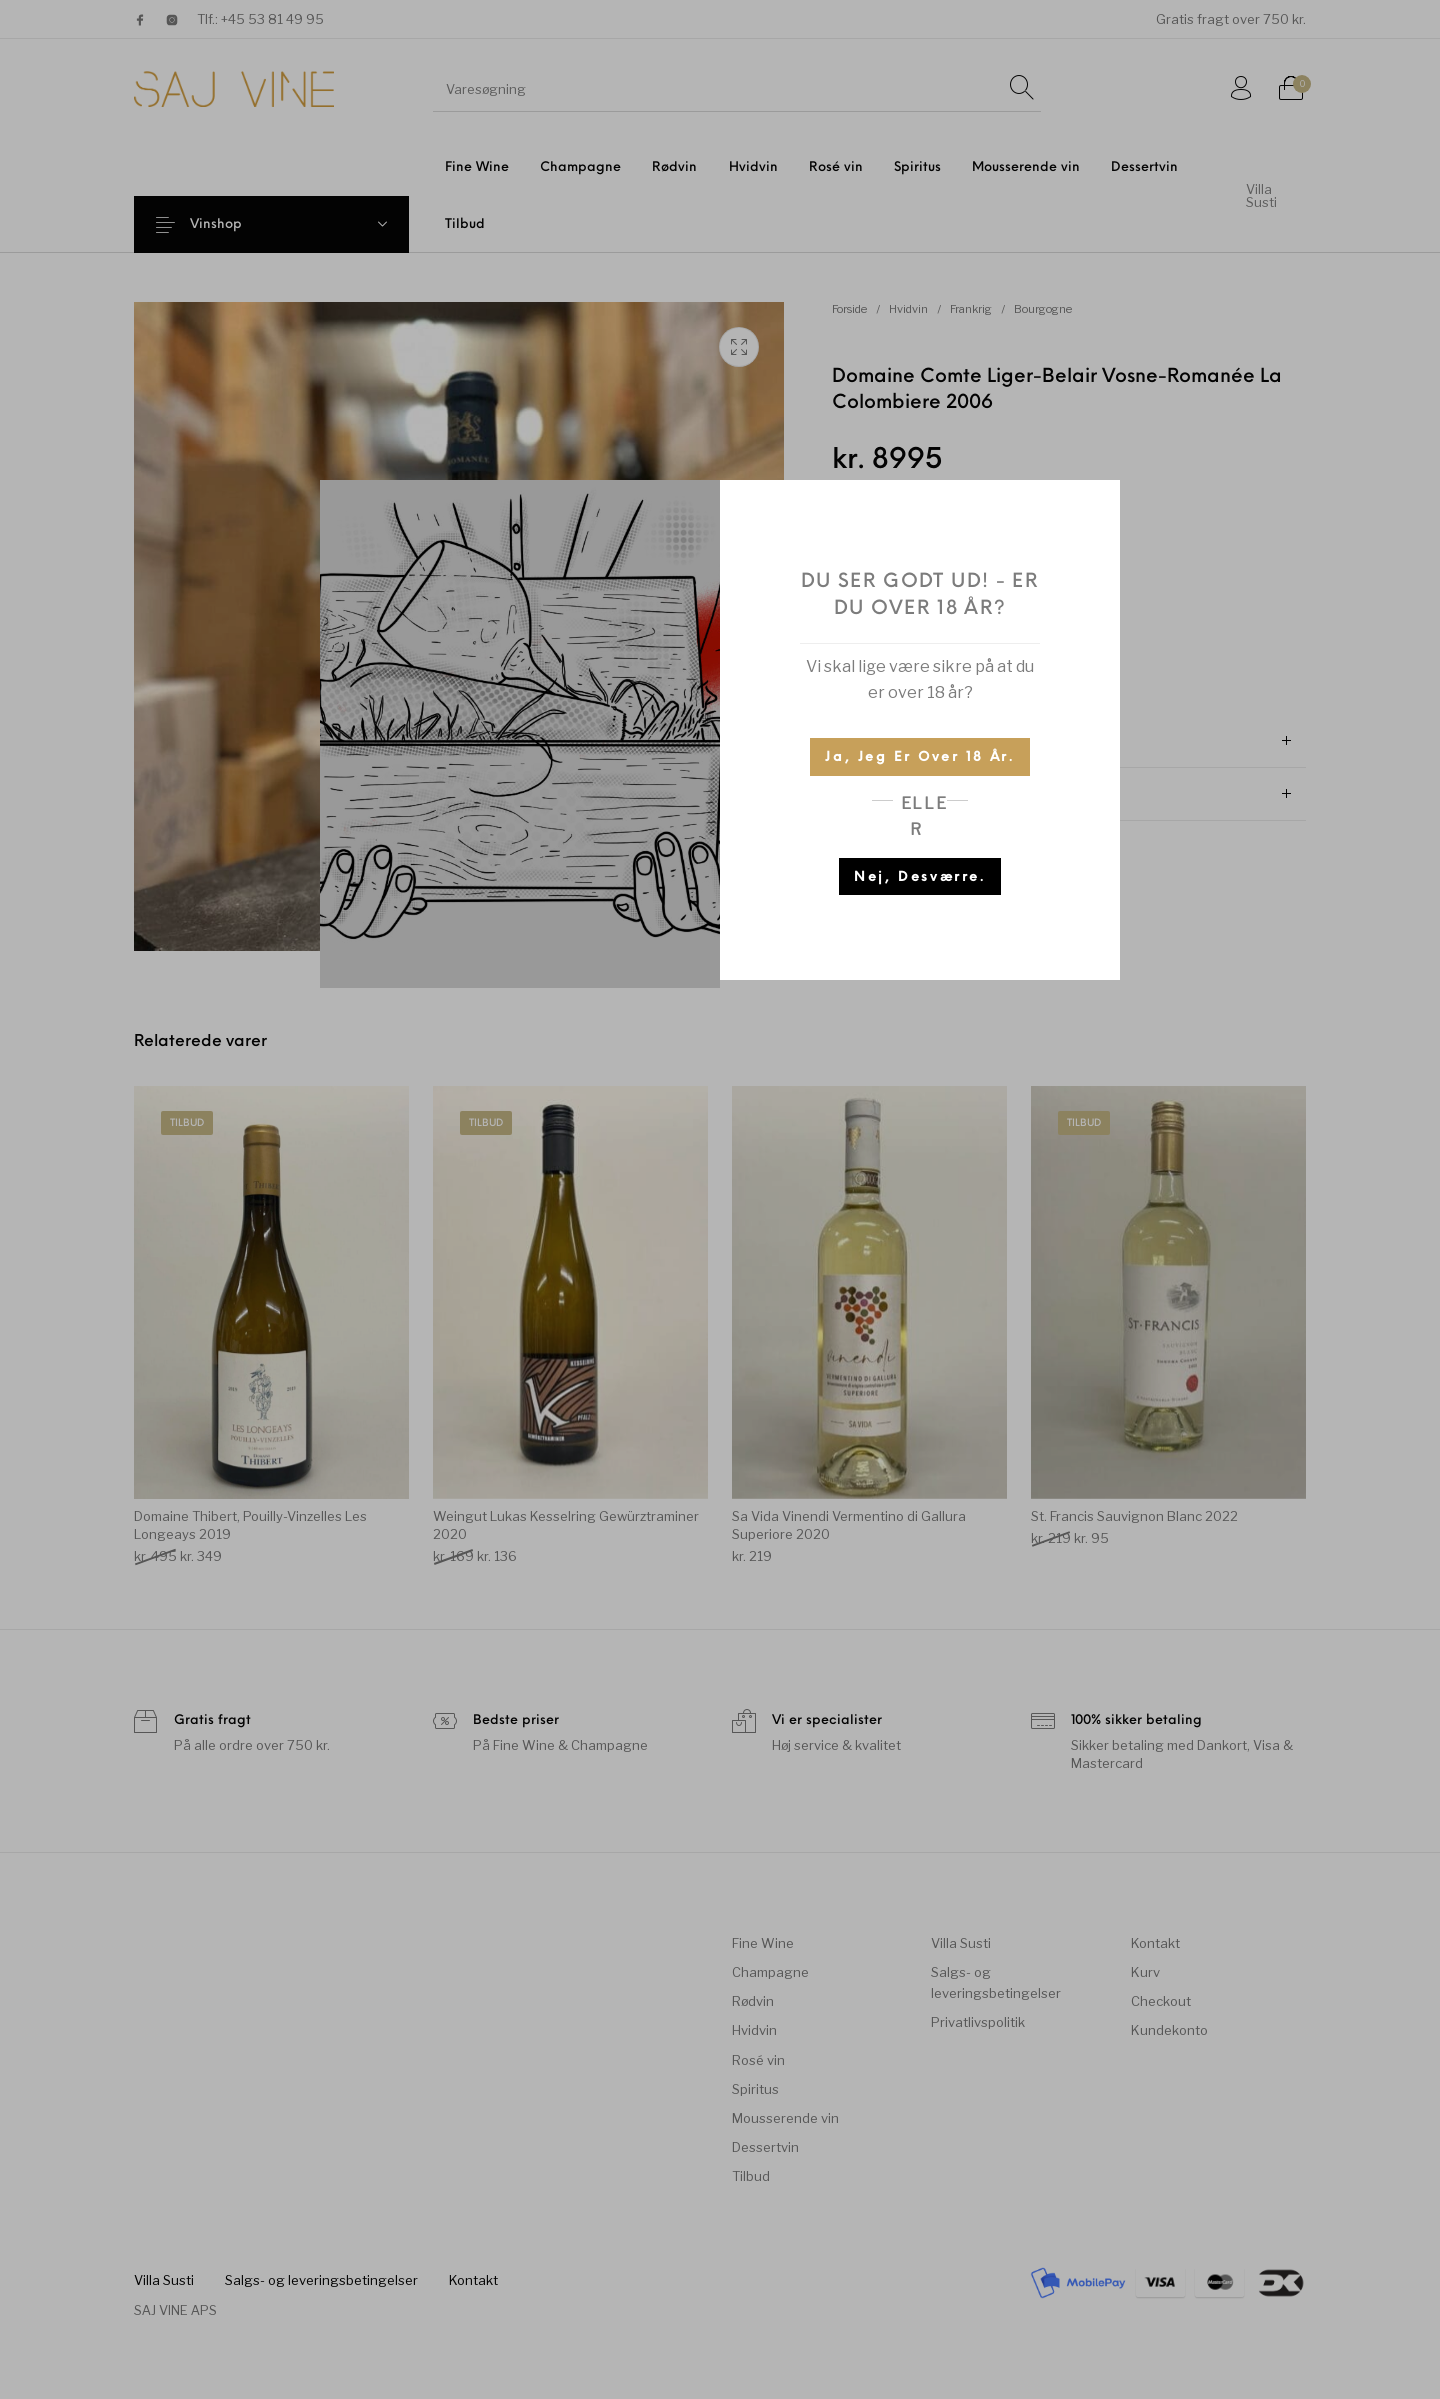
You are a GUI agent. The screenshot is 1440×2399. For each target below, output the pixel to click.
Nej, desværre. (919, 877)
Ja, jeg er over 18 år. (919, 757)
